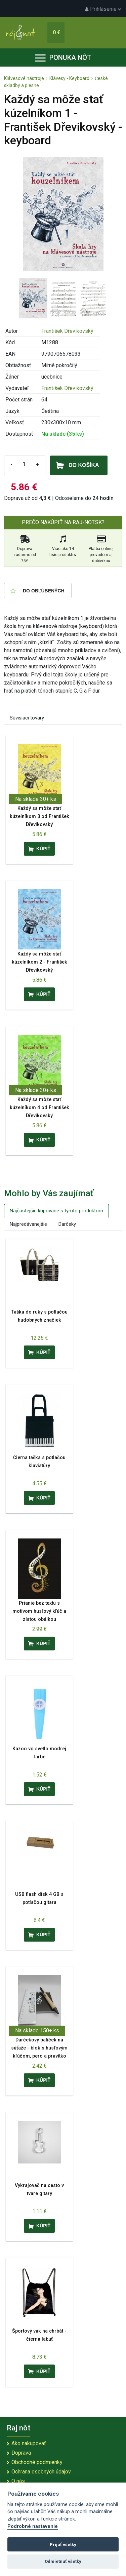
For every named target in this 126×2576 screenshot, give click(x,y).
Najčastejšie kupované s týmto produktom (56, 1211)
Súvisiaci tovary (27, 718)
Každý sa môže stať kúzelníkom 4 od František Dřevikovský (39, 1108)
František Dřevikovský (67, 331)
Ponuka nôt (63, 57)
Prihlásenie (103, 9)
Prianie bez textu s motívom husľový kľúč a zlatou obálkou (39, 1611)
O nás (18, 2481)
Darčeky (67, 1224)
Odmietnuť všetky (63, 2561)
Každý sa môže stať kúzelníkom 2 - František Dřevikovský (39, 962)
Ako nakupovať (28, 2443)
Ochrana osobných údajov (41, 2471)
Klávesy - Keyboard (69, 78)
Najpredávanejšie (28, 1224)
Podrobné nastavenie (32, 2526)
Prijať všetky (63, 2544)
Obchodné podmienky (36, 2462)
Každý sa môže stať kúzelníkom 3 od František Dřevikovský (39, 816)
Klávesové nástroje (24, 78)
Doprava (21, 2453)
